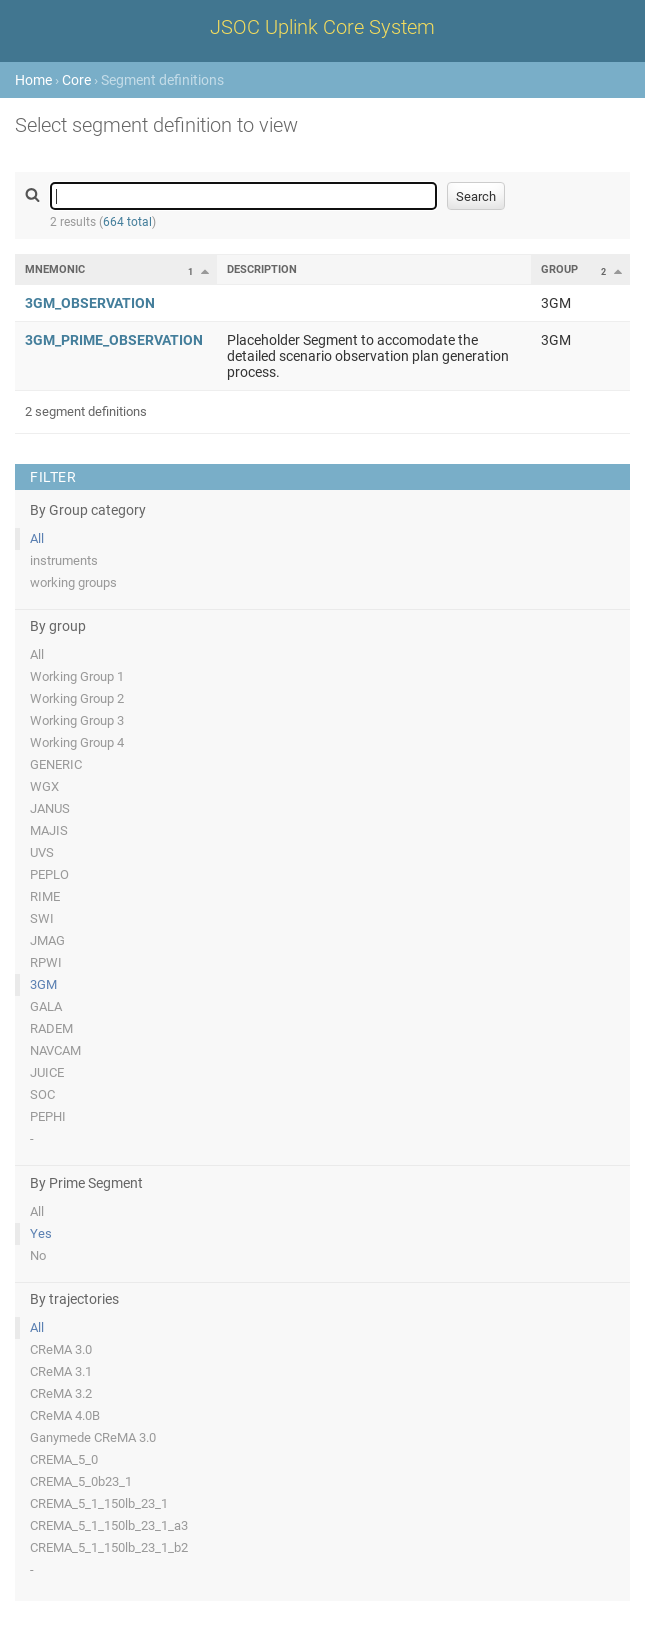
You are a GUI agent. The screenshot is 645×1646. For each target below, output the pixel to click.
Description (262, 269)
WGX (44, 786)
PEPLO (49, 874)
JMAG (47, 940)
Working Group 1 (77, 676)
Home (33, 80)
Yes (41, 1233)
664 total (127, 222)
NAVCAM (55, 1050)
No (38, 1255)
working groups (73, 582)
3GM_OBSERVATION (90, 303)
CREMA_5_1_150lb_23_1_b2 (109, 1547)
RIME (45, 896)
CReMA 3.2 (61, 1393)
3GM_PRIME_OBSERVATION (114, 340)
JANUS (50, 808)
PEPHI (48, 1116)
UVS (42, 852)
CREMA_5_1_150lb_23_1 (99, 1503)
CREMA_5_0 (64, 1459)
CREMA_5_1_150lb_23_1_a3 (109, 1525)
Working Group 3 (77, 720)
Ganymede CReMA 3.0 (93, 1437)
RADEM (51, 1028)
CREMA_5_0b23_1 (81, 1481)
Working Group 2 (77, 698)
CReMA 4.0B (65, 1415)
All (37, 538)
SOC (42, 1094)
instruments (64, 560)
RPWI (46, 962)
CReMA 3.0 (61, 1349)
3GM (43, 984)
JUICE (47, 1072)
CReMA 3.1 (61, 1371)
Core (76, 80)
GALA (46, 1006)
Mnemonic (55, 269)
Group (559, 269)
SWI (42, 918)
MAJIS (49, 830)
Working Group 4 (77, 742)
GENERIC (56, 764)
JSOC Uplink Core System (322, 27)
